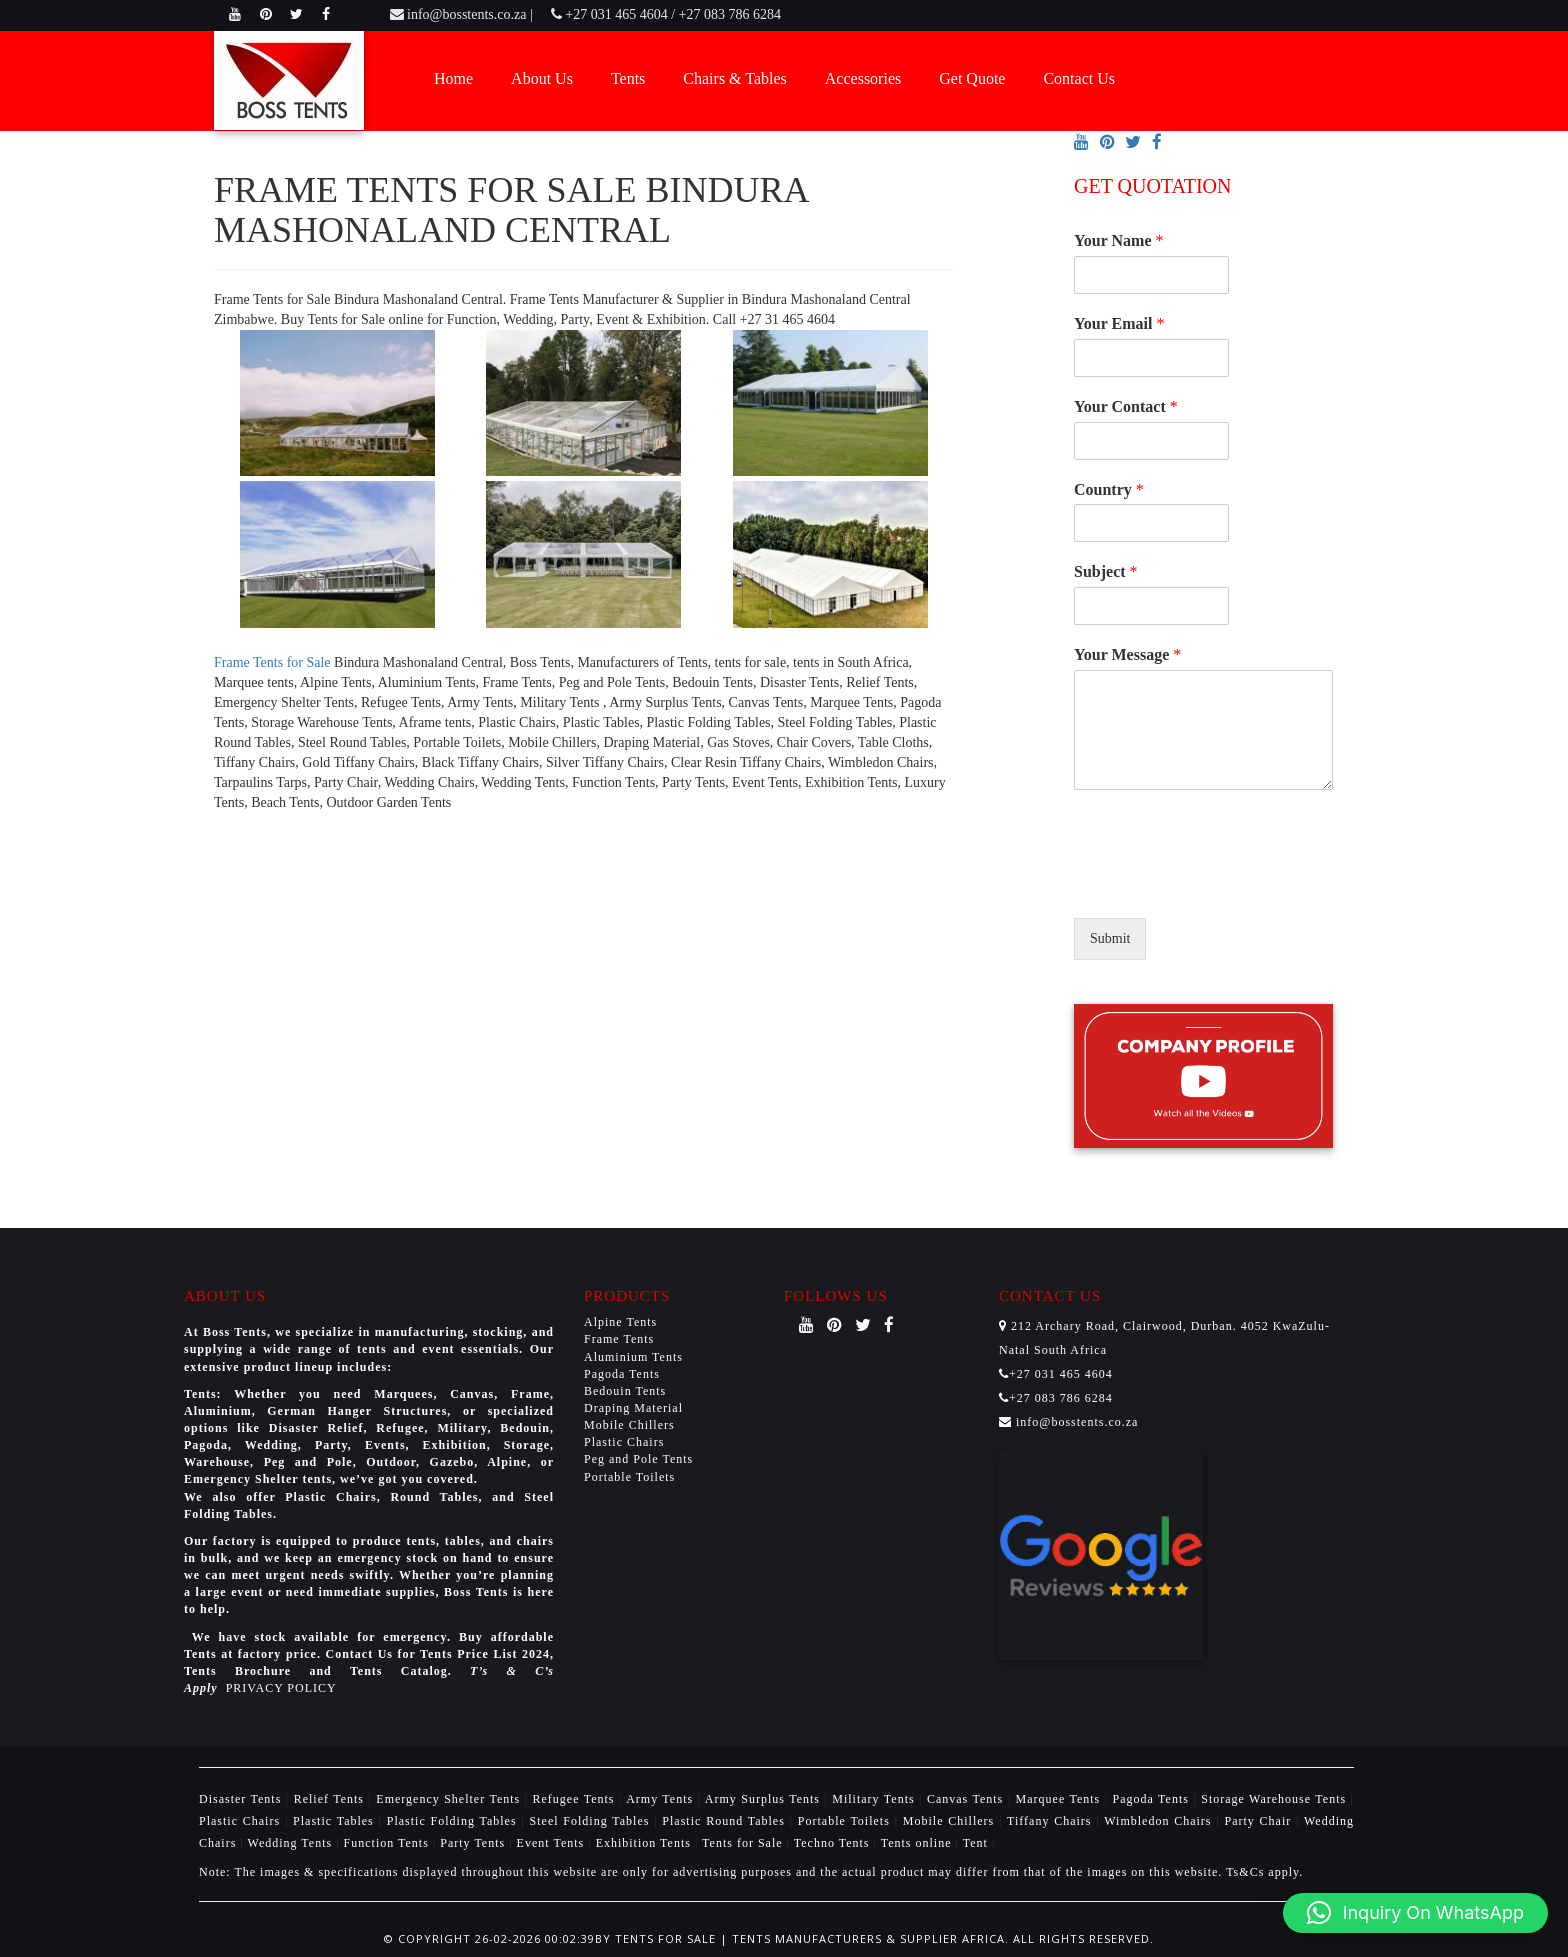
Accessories (863, 78)
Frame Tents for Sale (272, 662)
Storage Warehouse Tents (1275, 1799)
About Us (542, 78)
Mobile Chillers (629, 1425)
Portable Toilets (629, 1477)
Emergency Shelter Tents (450, 1799)
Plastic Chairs (624, 1442)
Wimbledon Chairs (1160, 1821)
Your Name (1118, 240)
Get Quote (972, 78)
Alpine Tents (620, 1322)
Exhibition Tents (645, 1843)
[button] (1415, 1913)
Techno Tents (832, 1843)
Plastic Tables (336, 1821)
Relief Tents (331, 1799)
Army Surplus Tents (765, 1799)
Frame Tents (619, 1339)
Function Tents (388, 1843)
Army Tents (661, 1799)
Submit (1110, 938)
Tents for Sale (742, 1843)
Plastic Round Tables (725, 1821)
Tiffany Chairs (1051, 1821)
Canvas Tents (967, 1799)
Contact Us (1079, 78)
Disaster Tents (242, 1799)
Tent (975, 1843)
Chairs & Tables (734, 78)
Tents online (916, 1843)
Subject (1106, 571)
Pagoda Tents (622, 1374)
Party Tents (474, 1843)
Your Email (1119, 323)
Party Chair (1260, 1821)
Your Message (1127, 654)
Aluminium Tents (633, 1357)
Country (1109, 489)
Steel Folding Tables (592, 1821)
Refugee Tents (576, 1799)
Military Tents (875, 1799)
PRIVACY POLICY (281, 1688)
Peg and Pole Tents (638, 1459)
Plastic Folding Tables (454, 1821)
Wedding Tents (292, 1843)
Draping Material (633, 1408)
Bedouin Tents (625, 1391)
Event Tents (553, 1843)
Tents (628, 78)
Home (453, 78)
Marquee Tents (1060, 1799)
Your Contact (1126, 406)
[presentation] (1226, 885)
